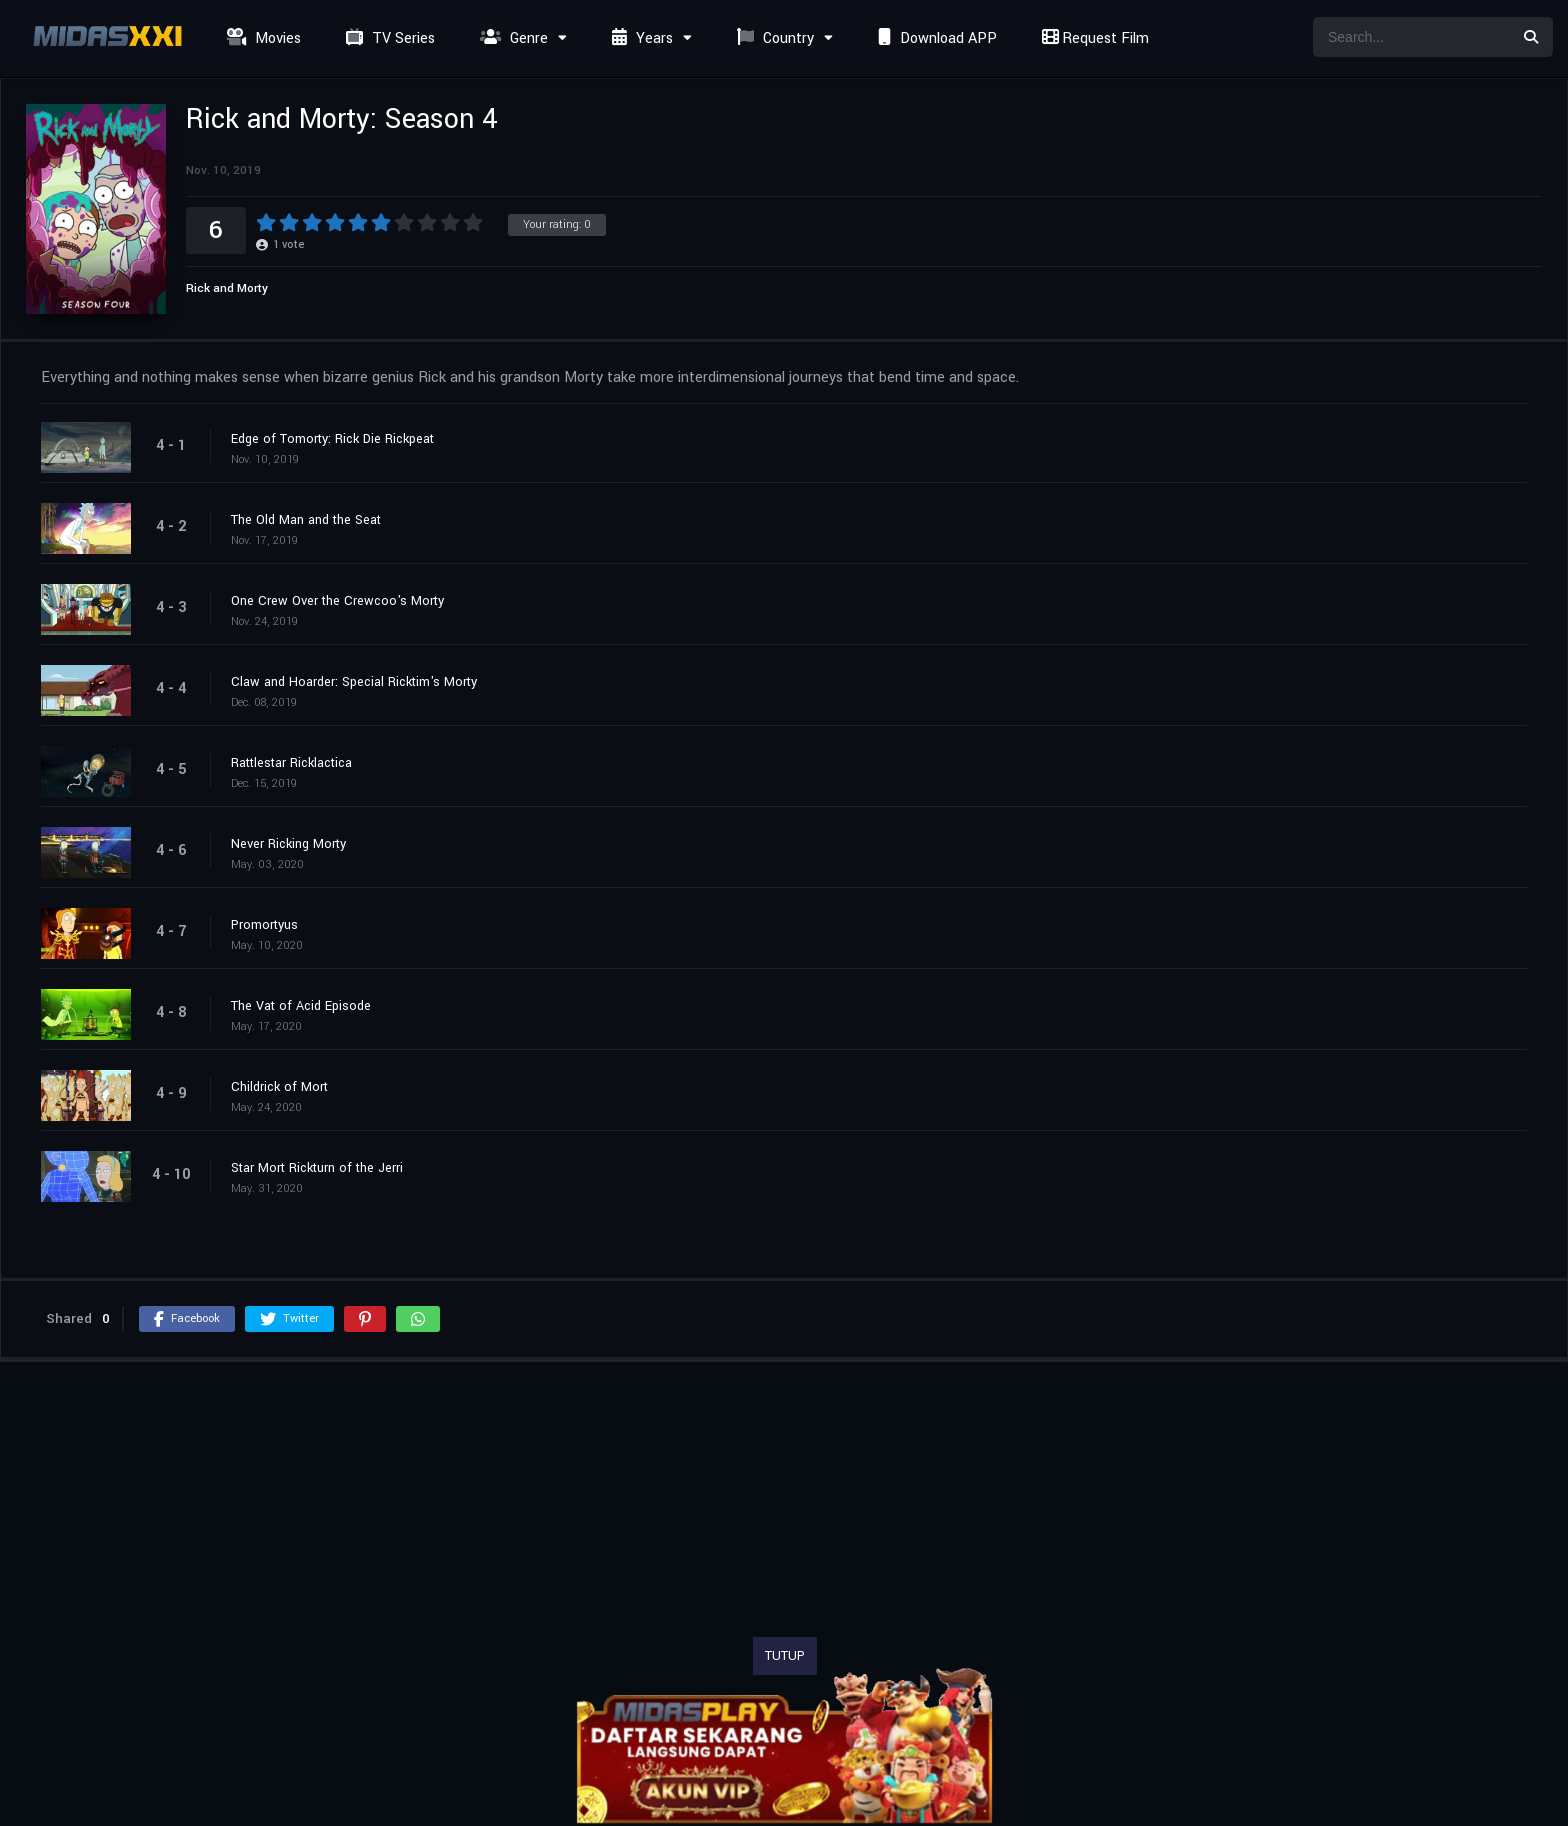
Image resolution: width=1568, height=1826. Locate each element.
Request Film (1093, 38)
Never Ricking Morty (288, 844)
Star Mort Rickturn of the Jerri (317, 1168)
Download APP (935, 38)
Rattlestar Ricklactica (291, 763)
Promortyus (264, 925)
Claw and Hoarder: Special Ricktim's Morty (354, 682)
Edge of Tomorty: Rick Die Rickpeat (332, 439)
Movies (261, 38)
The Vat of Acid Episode (301, 1006)
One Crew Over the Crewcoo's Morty (337, 601)
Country (773, 38)
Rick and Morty (227, 288)
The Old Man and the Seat (306, 520)
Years (640, 38)
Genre (511, 38)
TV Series (388, 38)
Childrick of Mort (279, 1087)
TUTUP (785, 1656)
